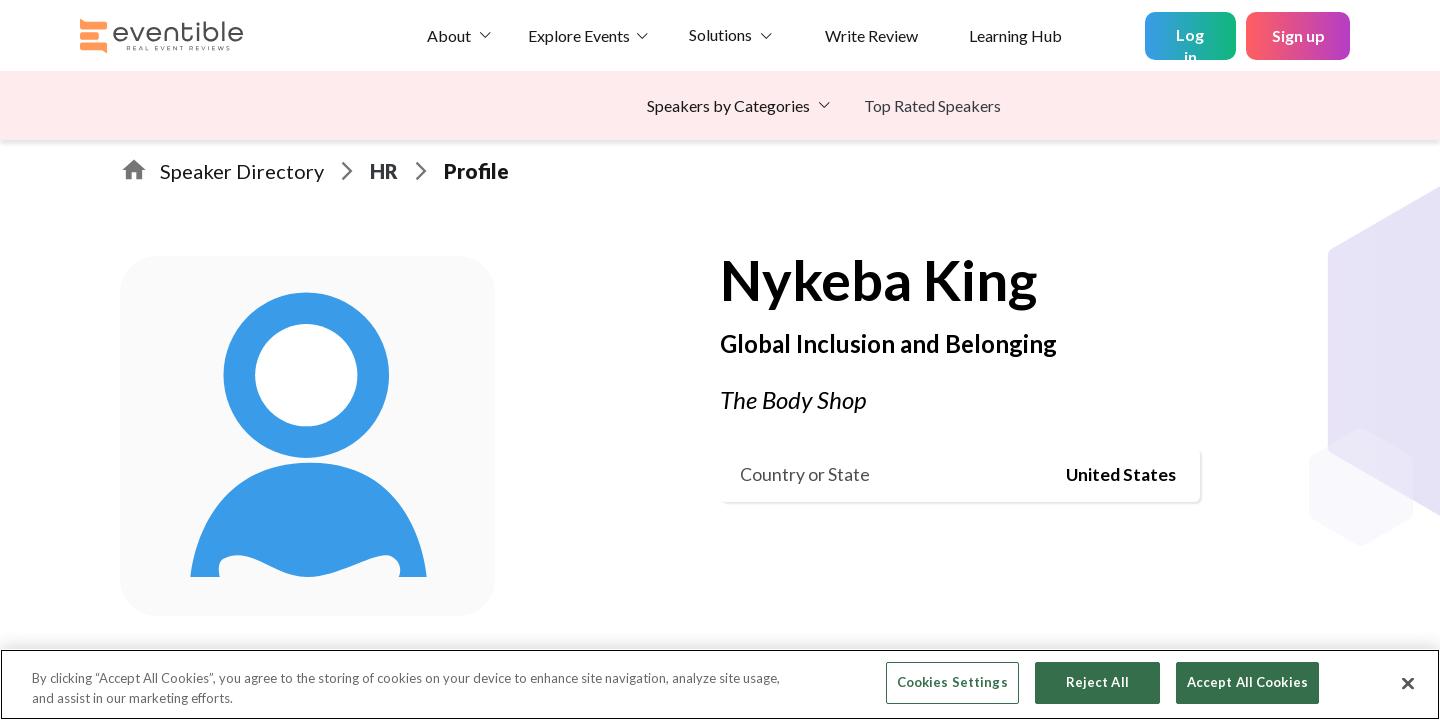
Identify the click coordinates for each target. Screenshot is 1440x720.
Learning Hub (1015, 35)
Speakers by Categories (728, 105)
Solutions (720, 34)
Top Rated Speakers (932, 105)
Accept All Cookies (1247, 682)
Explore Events (579, 35)
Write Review (871, 35)
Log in (1190, 42)
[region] (720, 684)
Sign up (1298, 35)
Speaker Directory (242, 171)
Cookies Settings (952, 682)
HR (384, 171)
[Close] (1408, 683)
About (449, 35)
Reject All (1097, 682)
